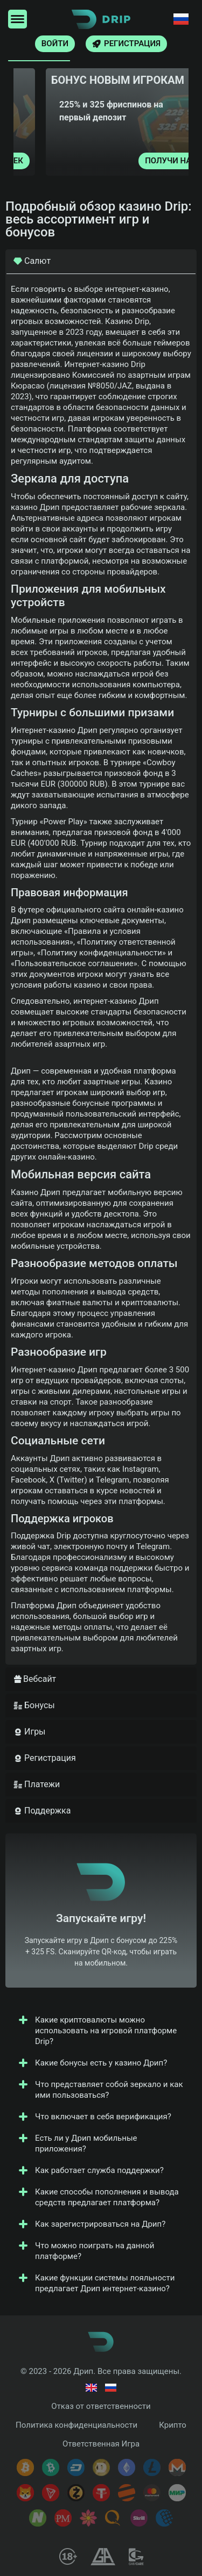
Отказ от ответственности (100, 2406)
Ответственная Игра (101, 2444)
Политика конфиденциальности (76, 2425)
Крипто (172, 2425)
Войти (54, 43)
